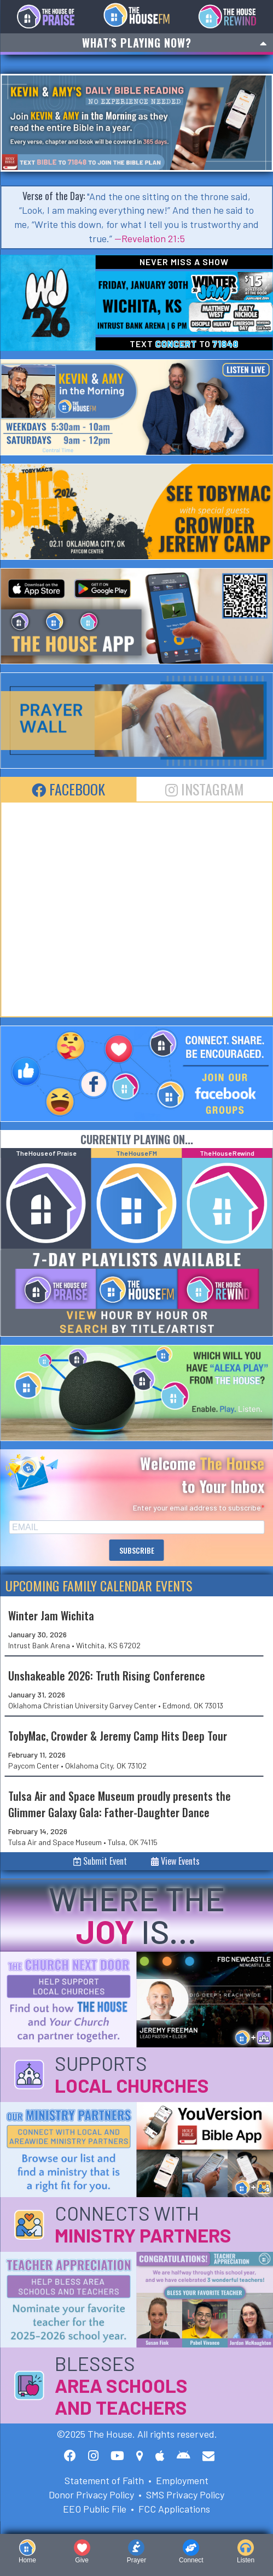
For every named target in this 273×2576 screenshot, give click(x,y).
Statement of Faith (104, 2480)
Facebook (68, 789)
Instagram (204, 789)
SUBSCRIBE (136, 1550)
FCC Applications (174, 2509)
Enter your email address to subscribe (197, 1507)
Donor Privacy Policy (91, 2495)
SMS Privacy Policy (185, 2495)
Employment (182, 2480)
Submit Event (100, 1860)
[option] (136, 123)
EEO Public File (94, 2509)
